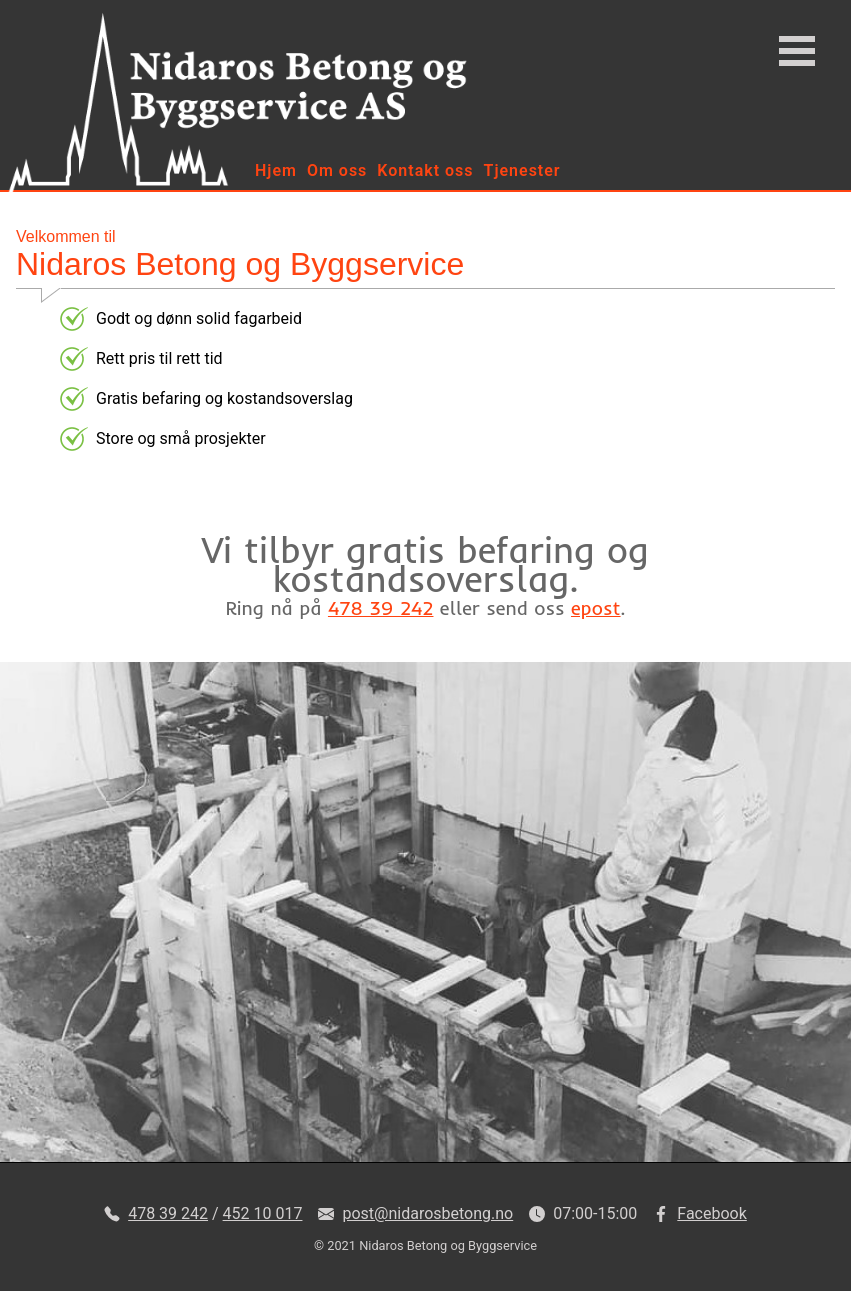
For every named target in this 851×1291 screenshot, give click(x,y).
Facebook (711, 1213)
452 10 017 (263, 1213)
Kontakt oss (425, 170)
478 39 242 (381, 608)
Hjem (276, 170)
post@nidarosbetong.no (427, 1213)
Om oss (337, 170)
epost (596, 608)
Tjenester (522, 170)
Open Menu (797, 51)
